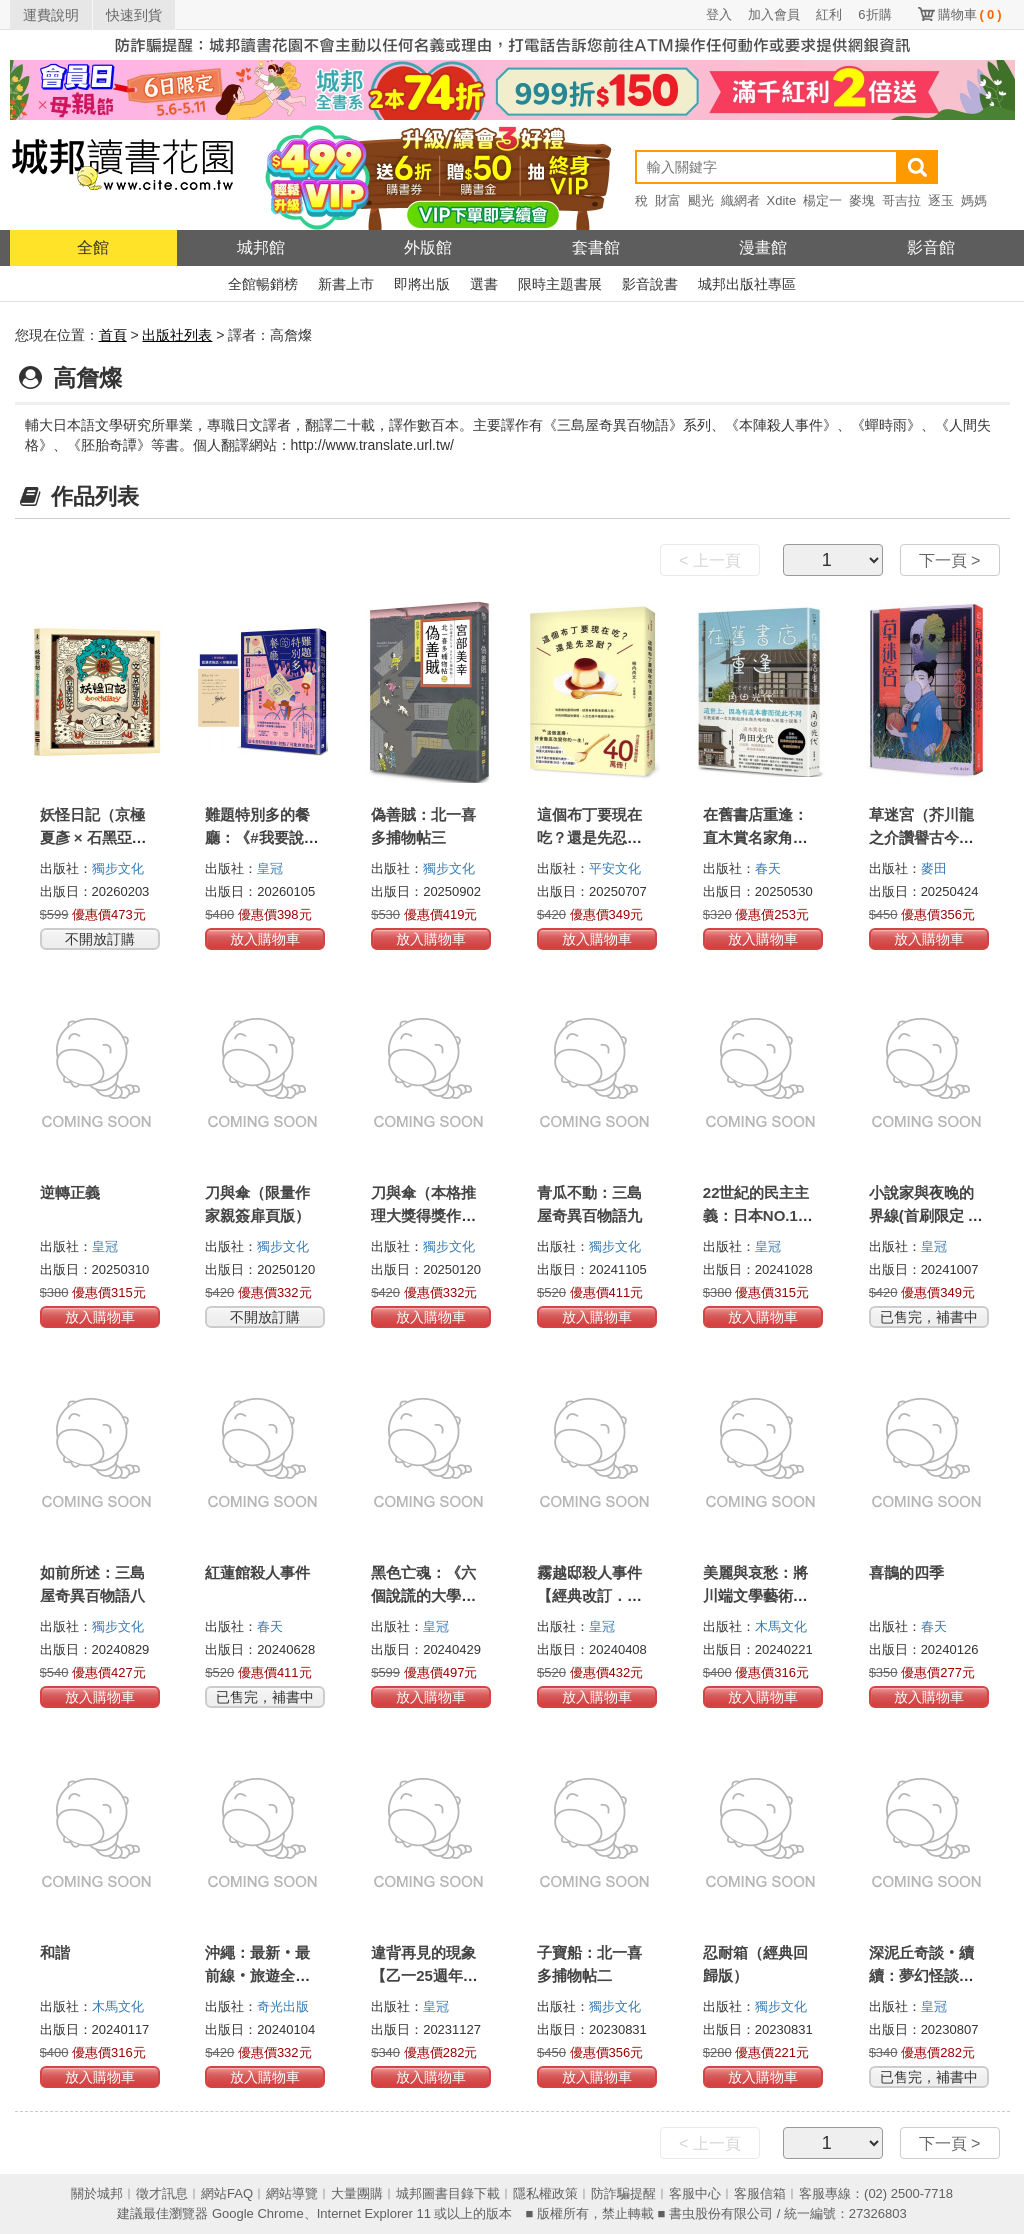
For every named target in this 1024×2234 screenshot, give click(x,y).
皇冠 (270, 868)
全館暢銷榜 (263, 284)
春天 (768, 868)
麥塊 (862, 200)
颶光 (701, 200)
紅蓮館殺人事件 (257, 1572)
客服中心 (695, 2193)
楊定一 (822, 200)
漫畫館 (763, 247)
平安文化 (615, 868)
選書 (484, 284)
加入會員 (774, 14)
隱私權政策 (545, 2193)
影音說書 (650, 284)
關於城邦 (97, 2193)
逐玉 (941, 200)
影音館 (931, 247)
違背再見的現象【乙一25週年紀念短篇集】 (424, 1975)
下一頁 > (950, 560)
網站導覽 (292, 2193)
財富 (668, 200)
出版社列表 (177, 335)
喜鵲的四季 (906, 1572)
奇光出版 (283, 2006)
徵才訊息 (162, 2193)
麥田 (934, 868)
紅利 (829, 14)
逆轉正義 (70, 1192)
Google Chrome (258, 2213)
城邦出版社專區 (747, 284)
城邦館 (261, 247)
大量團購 (357, 2193)
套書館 (596, 247)
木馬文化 (781, 1626)
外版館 (428, 247)
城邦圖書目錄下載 (448, 2193)
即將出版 (422, 284)
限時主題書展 (560, 284)
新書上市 (346, 284)
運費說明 (51, 15)
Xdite (782, 200)
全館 (93, 247)
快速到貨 (134, 15)
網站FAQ (227, 2193)
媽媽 (974, 200)
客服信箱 (760, 2193)
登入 (719, 14)
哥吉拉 (901, 200)
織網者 (740, 200)
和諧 (55, 1952)
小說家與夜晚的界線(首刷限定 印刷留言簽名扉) (926, 1215)
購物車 (970, 14)
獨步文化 (118, 868)
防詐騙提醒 (623, 2193)
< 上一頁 (710, 560)
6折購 (874, 14)
